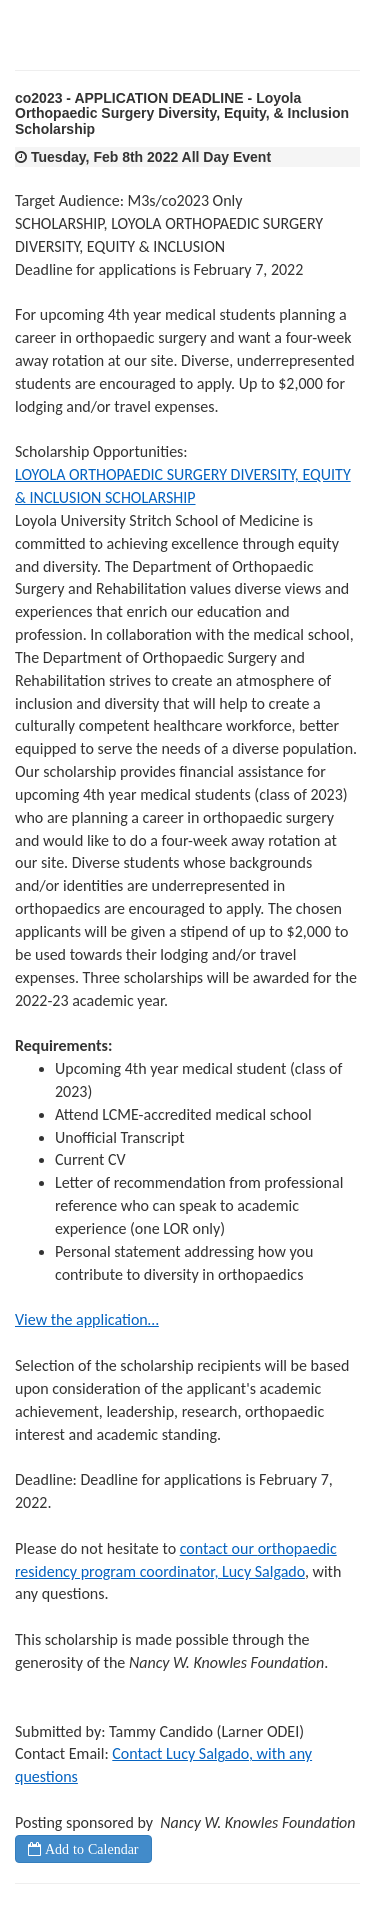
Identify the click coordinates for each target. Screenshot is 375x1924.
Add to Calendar (90, 1849)
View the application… (87, 1319)
